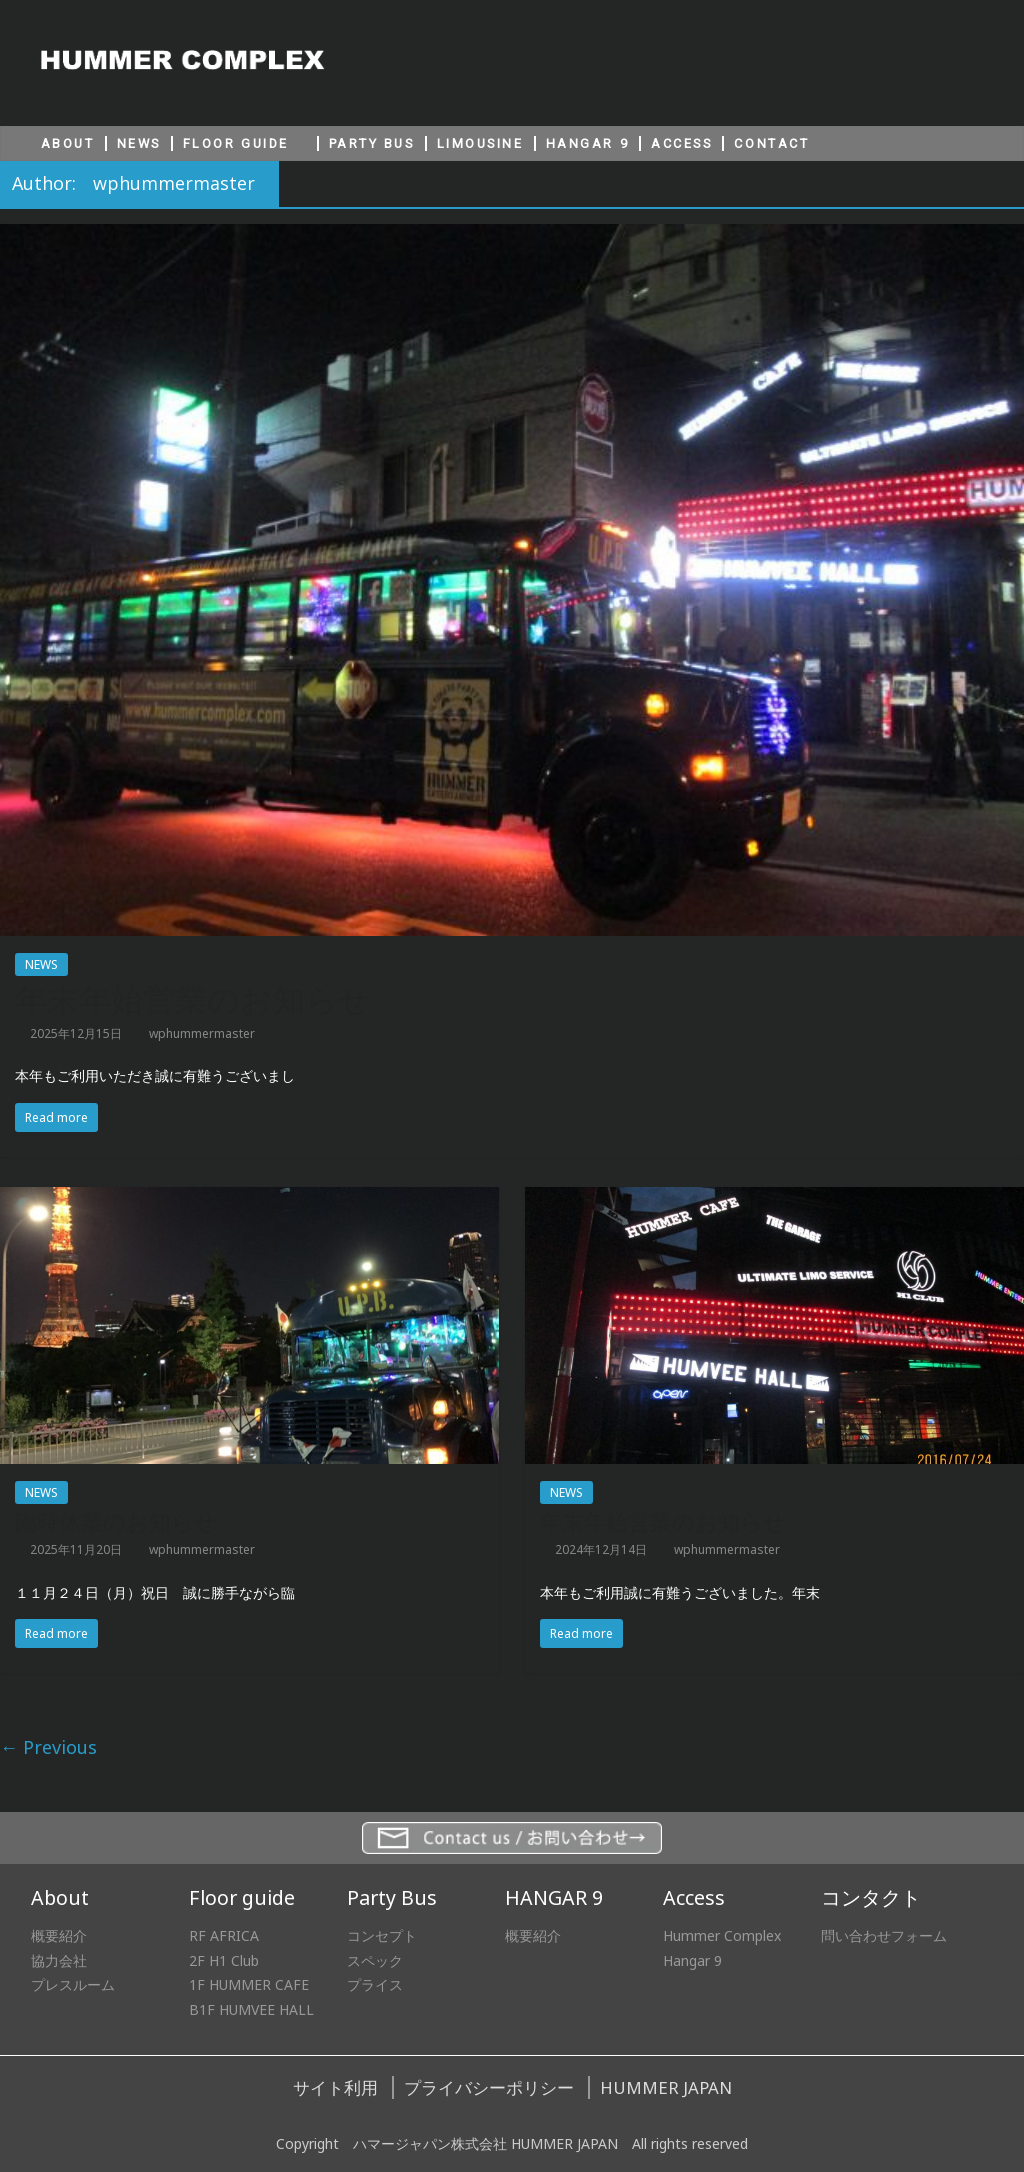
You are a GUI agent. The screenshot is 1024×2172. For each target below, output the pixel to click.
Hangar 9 (692, 1960)
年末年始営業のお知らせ (193, 1000)
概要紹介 (59, 1935)
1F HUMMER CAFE (249, 1984)
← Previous (48, 1747)
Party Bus (392, 1897)
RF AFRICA (224, 1935)
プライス (375, 1984)
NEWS (139, 143)
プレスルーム (73, 1984)
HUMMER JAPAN (666, 2087)
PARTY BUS (372, 143)
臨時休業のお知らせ (116, 1522)
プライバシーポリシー (489, 2087)
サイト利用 (335, 2087)
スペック (375, 1960)
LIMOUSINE (480, 143)
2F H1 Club (224, 1960)
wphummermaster (202, 1033)
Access (694, 1897)
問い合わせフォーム (884, 1935)
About (60, 1897)
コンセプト (382, 1935)
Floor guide (242, 1897)
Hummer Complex (722, 1935)
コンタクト (871, 1897)
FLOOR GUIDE (236, 143)
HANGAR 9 (587, 143)
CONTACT (771, 143)
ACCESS (681, 143)
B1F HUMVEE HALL (251, 2009)
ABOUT (68, 143)
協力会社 (59, 1960)
